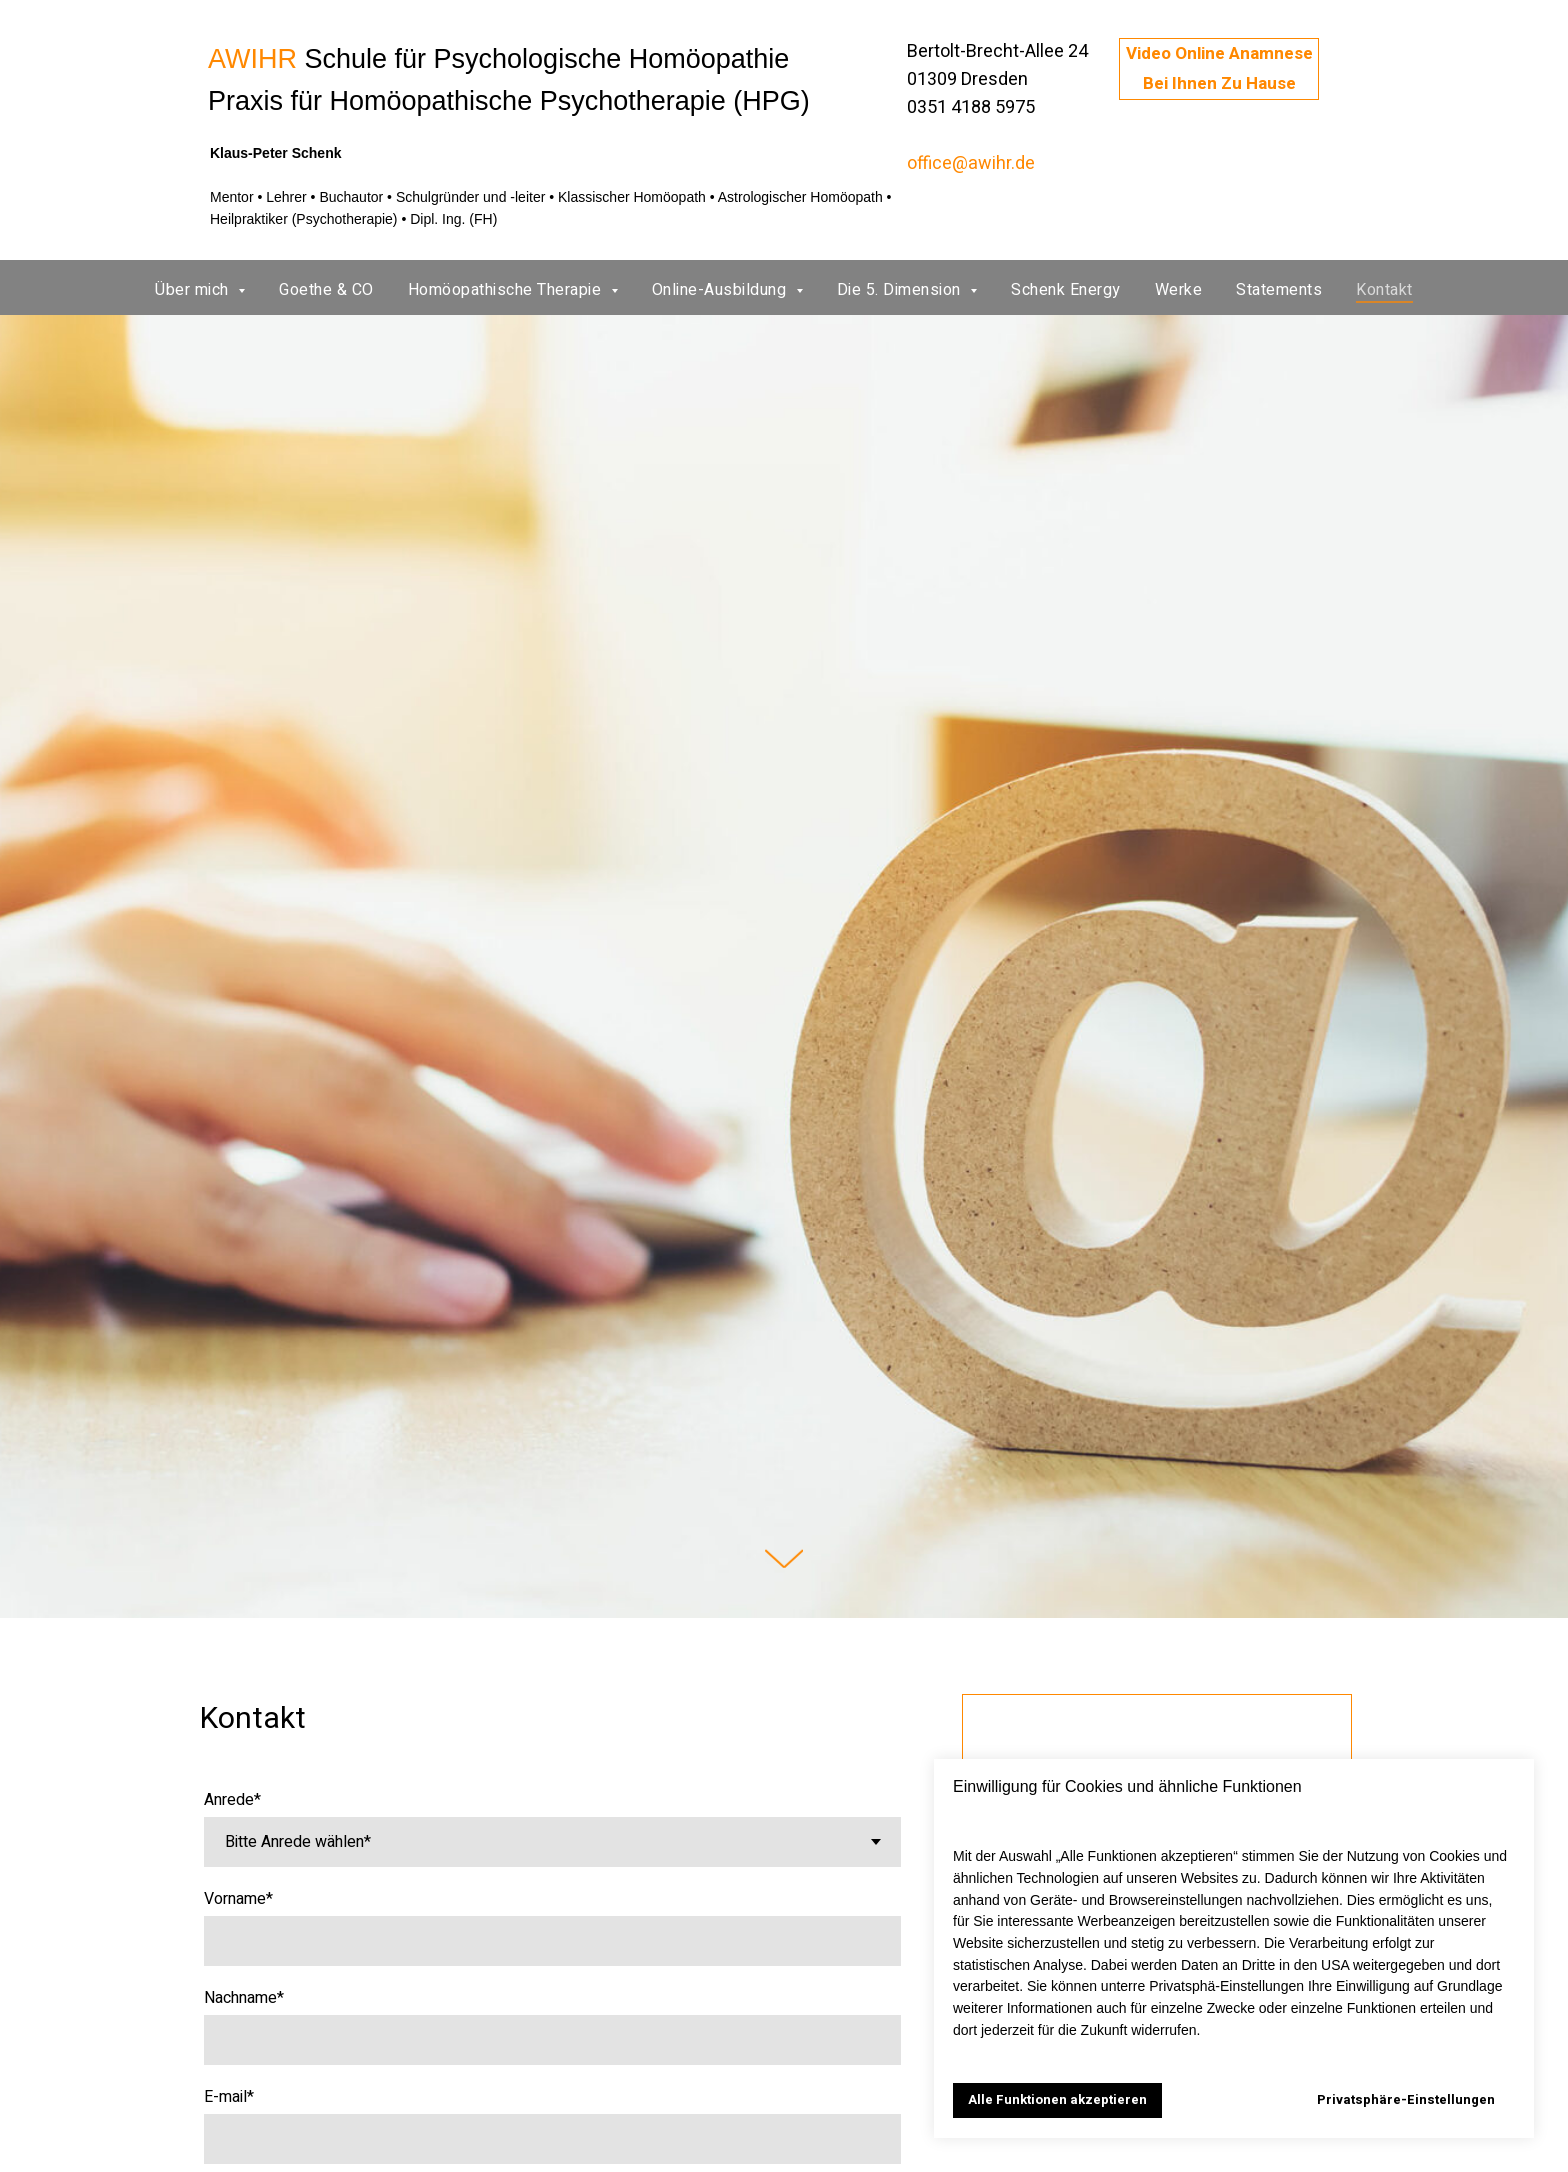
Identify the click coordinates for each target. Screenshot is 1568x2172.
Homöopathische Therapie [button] (507, 290)
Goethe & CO (326, 290)
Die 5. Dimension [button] (901, 290)
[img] (134, 89)
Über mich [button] (194, 290)
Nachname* (244, 1998)
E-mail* (229, 2097)
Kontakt (1384, 290)
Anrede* (232, 1800)
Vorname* (238, 1899)
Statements (1279, 290)
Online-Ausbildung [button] (721, 290)
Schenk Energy (1066, 290)
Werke (1179, 290)
